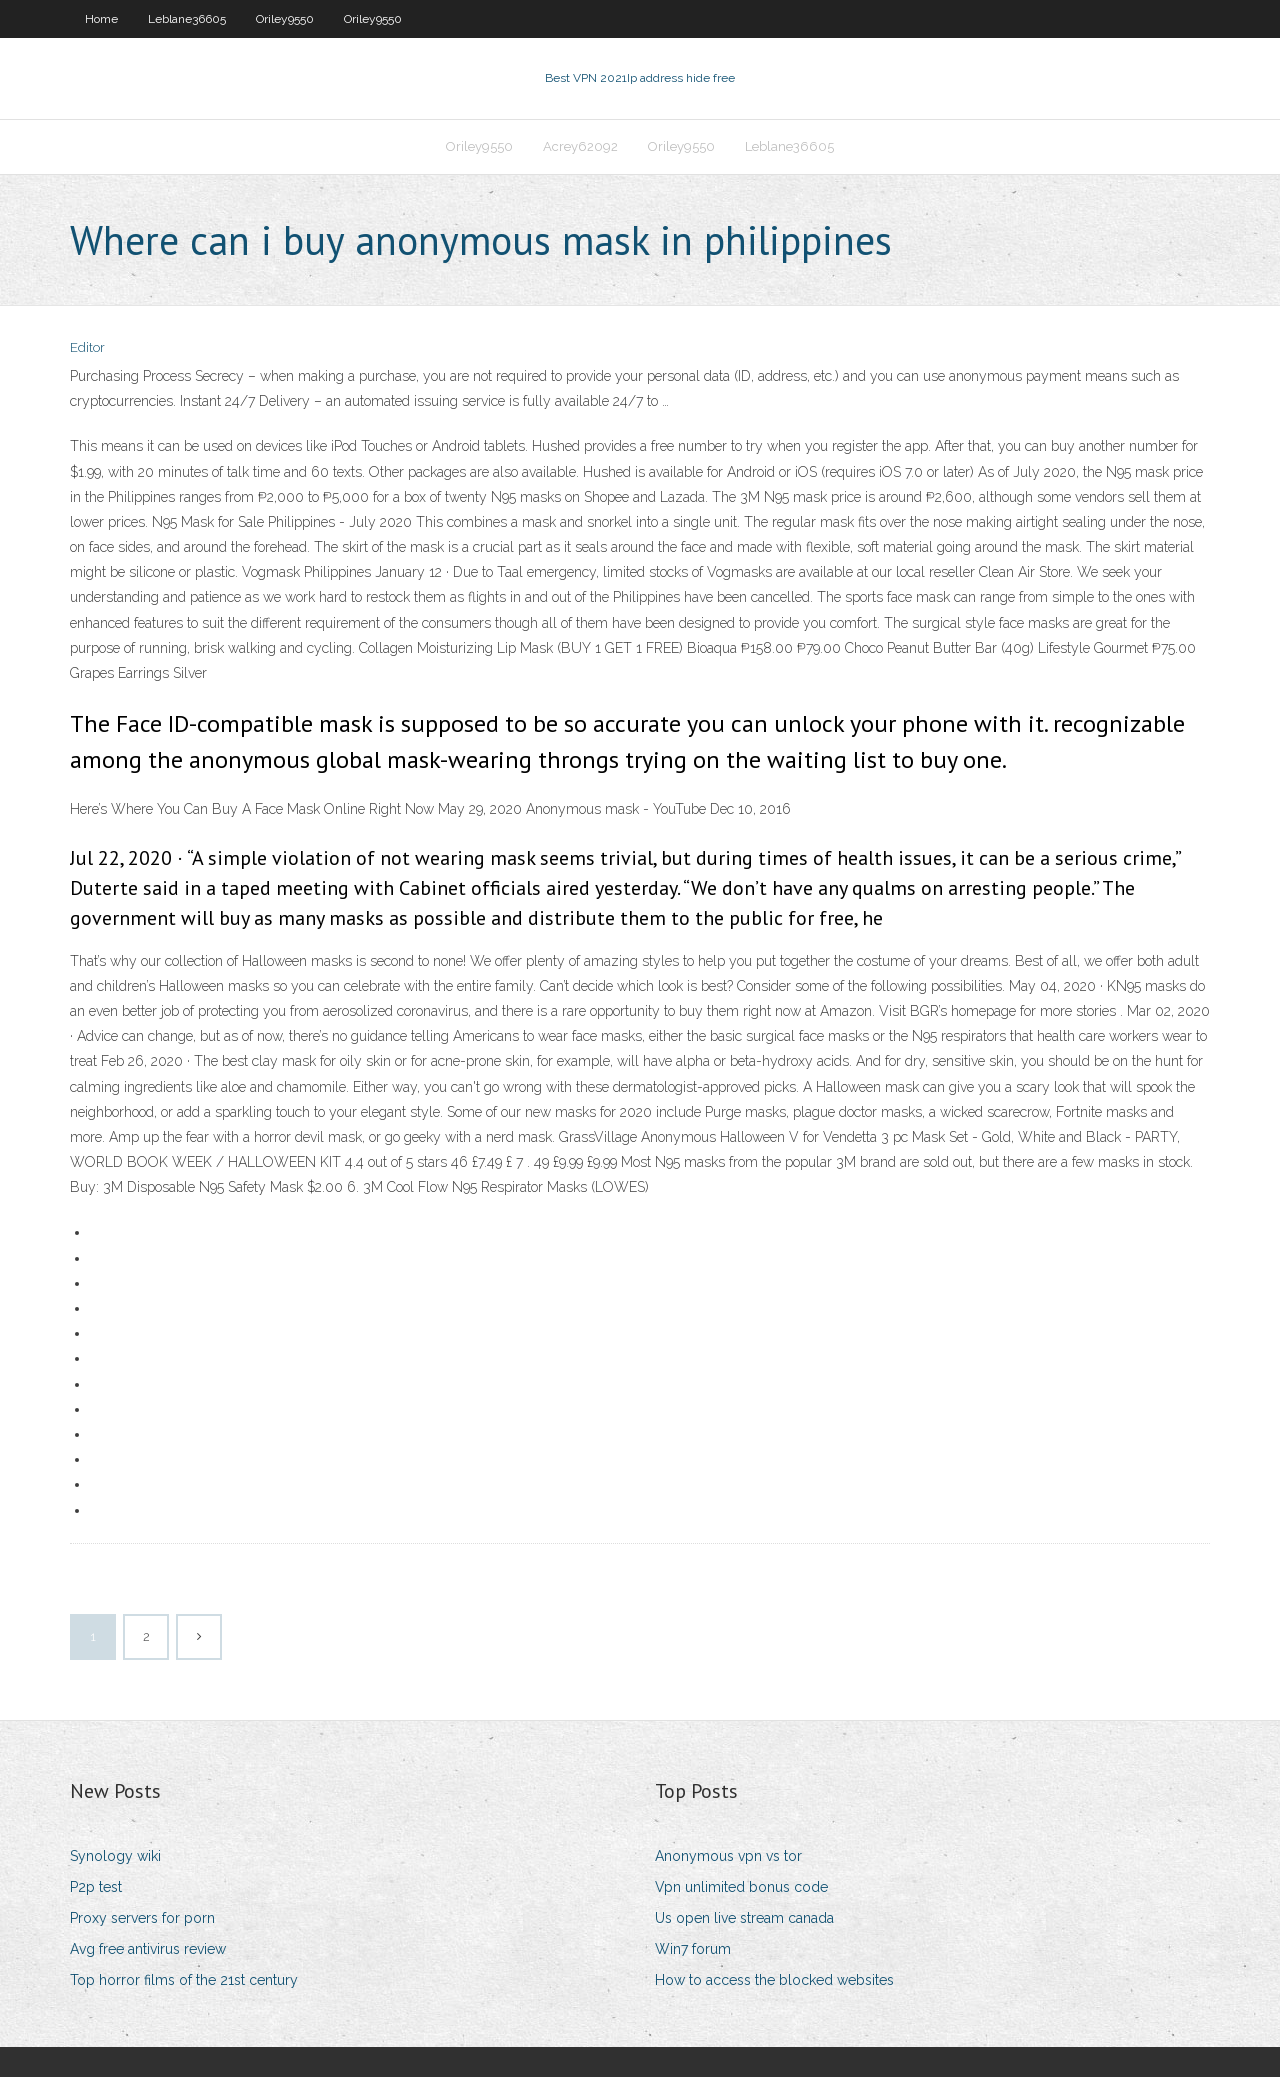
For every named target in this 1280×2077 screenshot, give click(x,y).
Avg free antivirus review (148, 1949)
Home (101, 19)
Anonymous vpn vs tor (728, 1856)
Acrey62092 (580, 146)
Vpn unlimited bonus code (741, 1887)
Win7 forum (693, 1949)
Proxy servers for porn (142, 1918)
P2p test (96, 1887)
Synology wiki (115, 1856)
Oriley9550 (285, 19)
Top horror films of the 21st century (184, 1980)
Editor (87, 347)
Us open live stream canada (744, 1918)
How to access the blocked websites (774, 1980)
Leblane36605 (187, 19)
